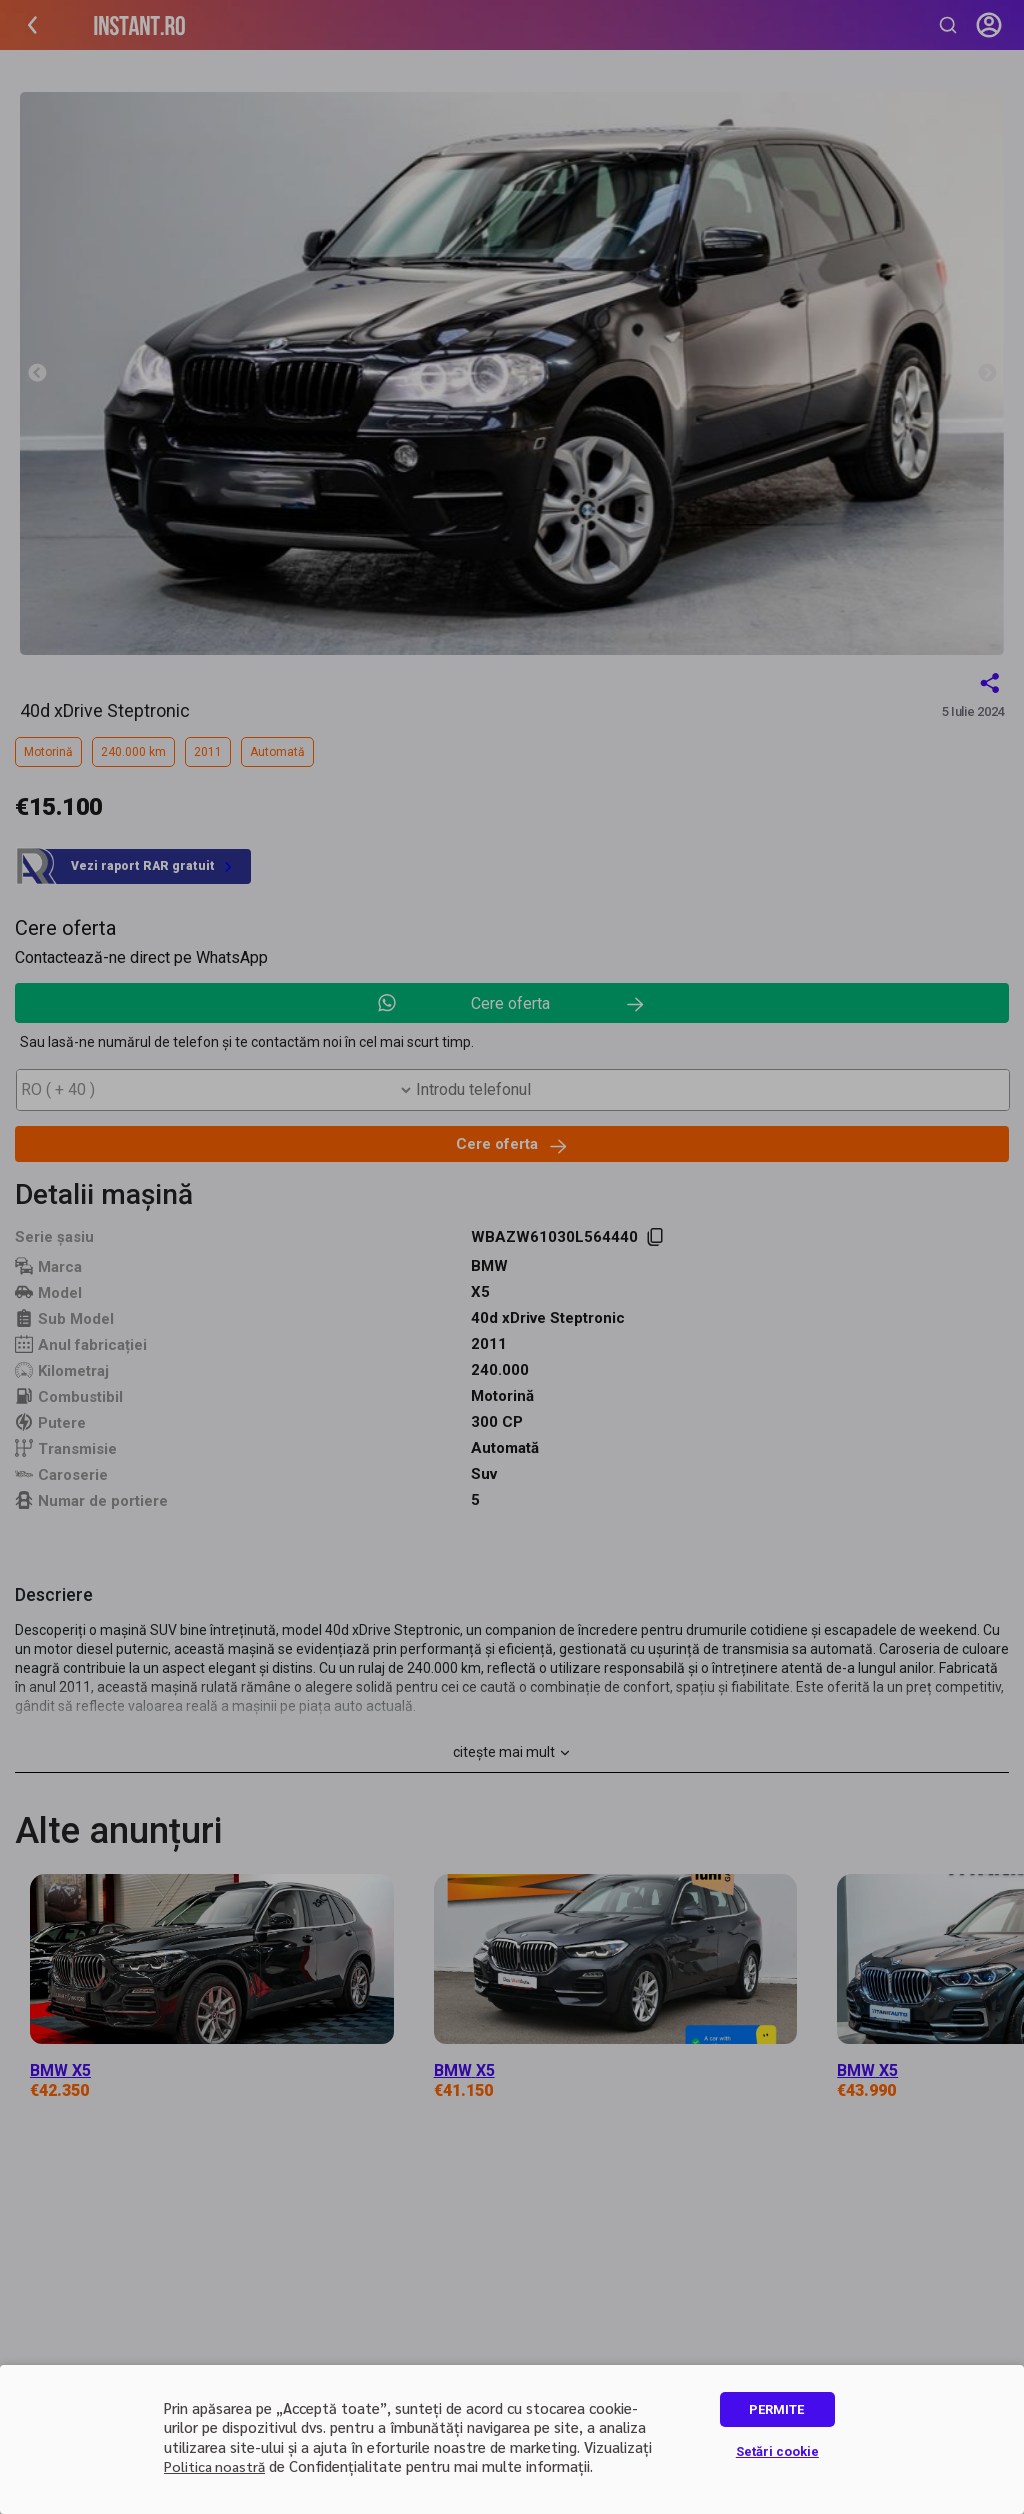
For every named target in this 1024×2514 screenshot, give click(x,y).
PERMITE (776, 2409)
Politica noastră (214, 2466)
